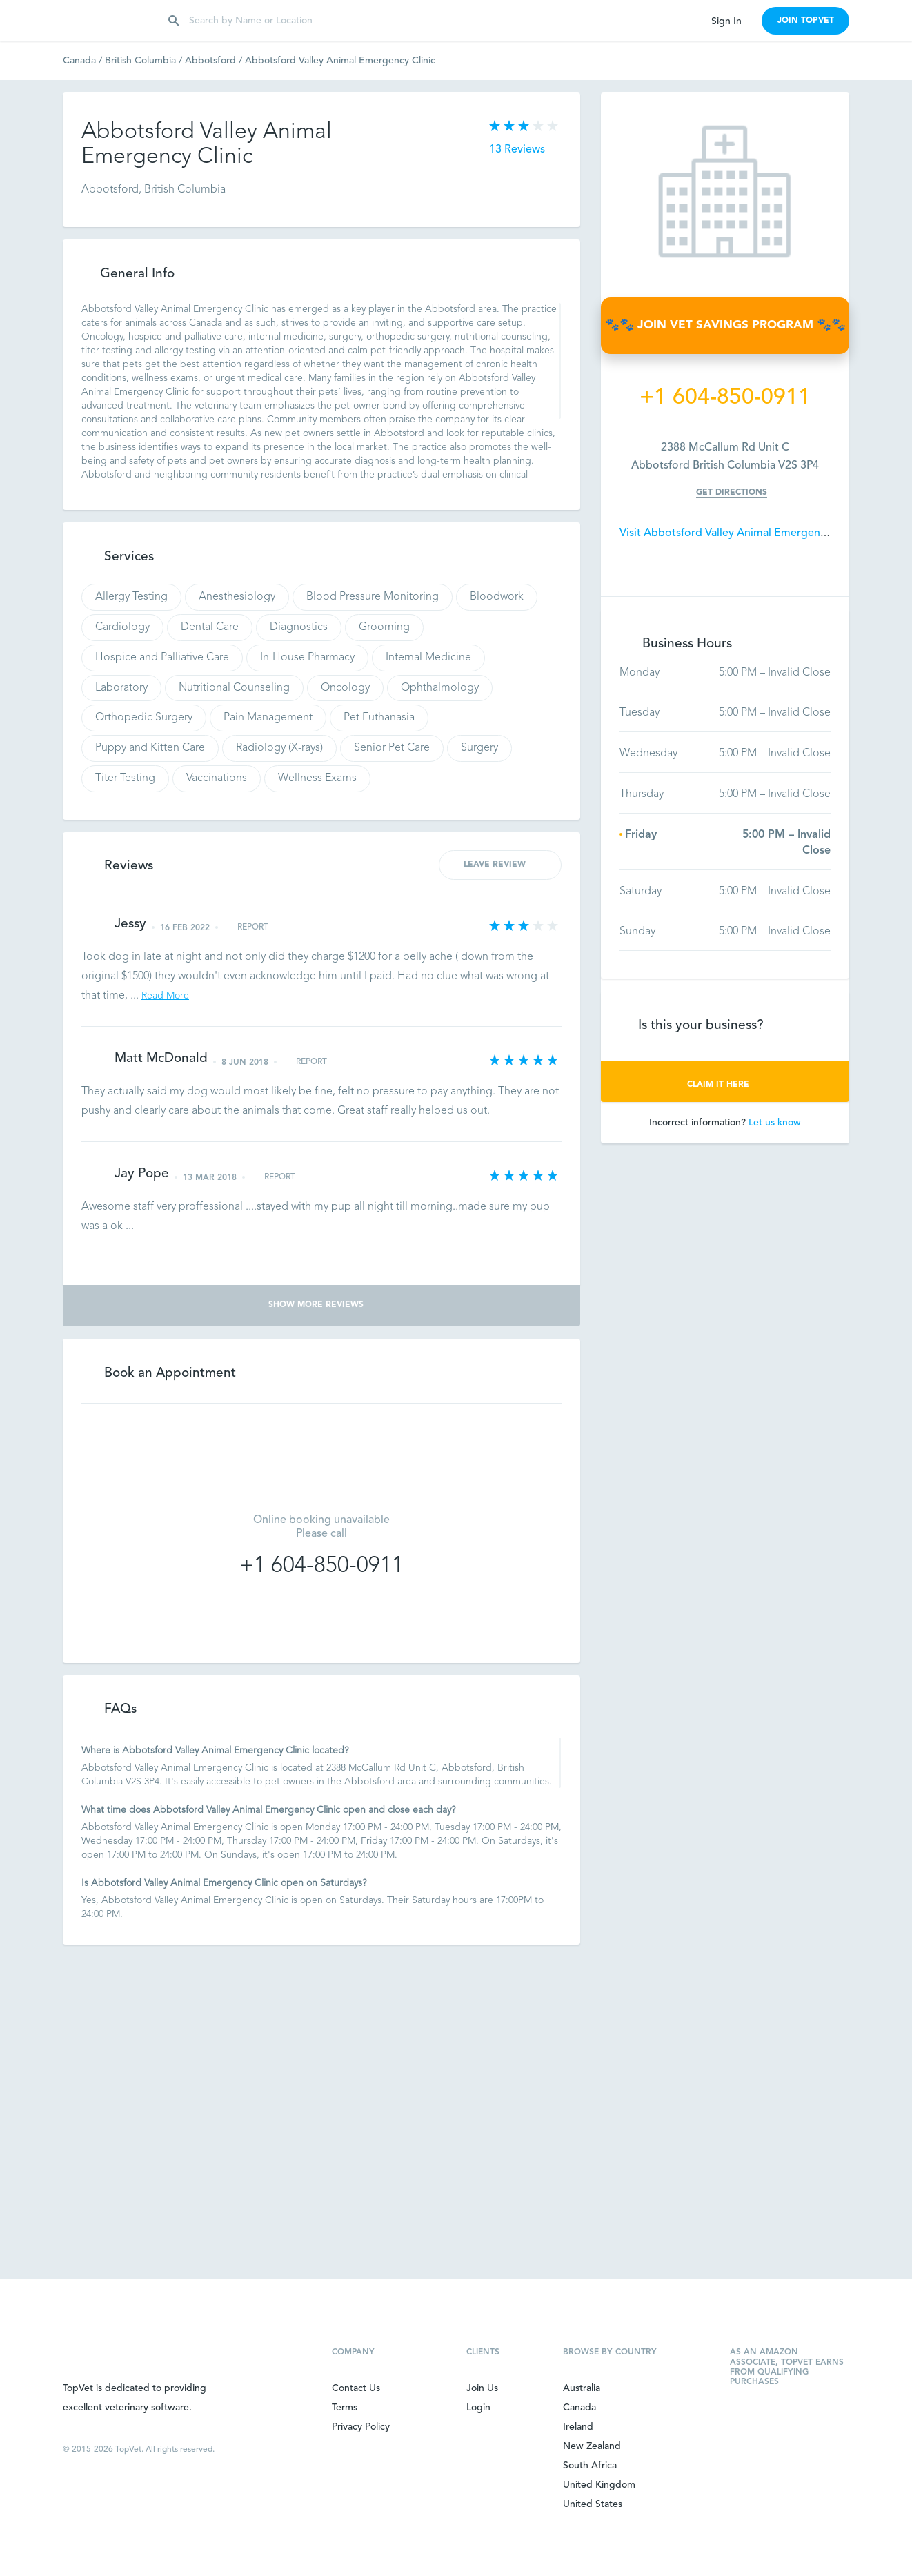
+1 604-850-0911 (321, 1566)
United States (592, 2504)
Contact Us (356, 2388)
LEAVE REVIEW (500, 864)
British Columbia (145, 61)
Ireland (578, 2427)
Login (478, 2407)
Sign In (726, 21)
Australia (581, 2388)
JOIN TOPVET (805, 21)
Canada (84, 61)
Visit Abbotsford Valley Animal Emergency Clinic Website (762, 533)
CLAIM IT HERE (725, 1085)
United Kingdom (599, 2485)
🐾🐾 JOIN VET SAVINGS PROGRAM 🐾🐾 (725, 325)
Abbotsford (215, 61)
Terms (344, 2407)
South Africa (590, 2465)
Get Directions (731, 493)
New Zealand (592, 2446)
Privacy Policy (361, 2427)
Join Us (482, 2388)
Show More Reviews (321, 1305)
